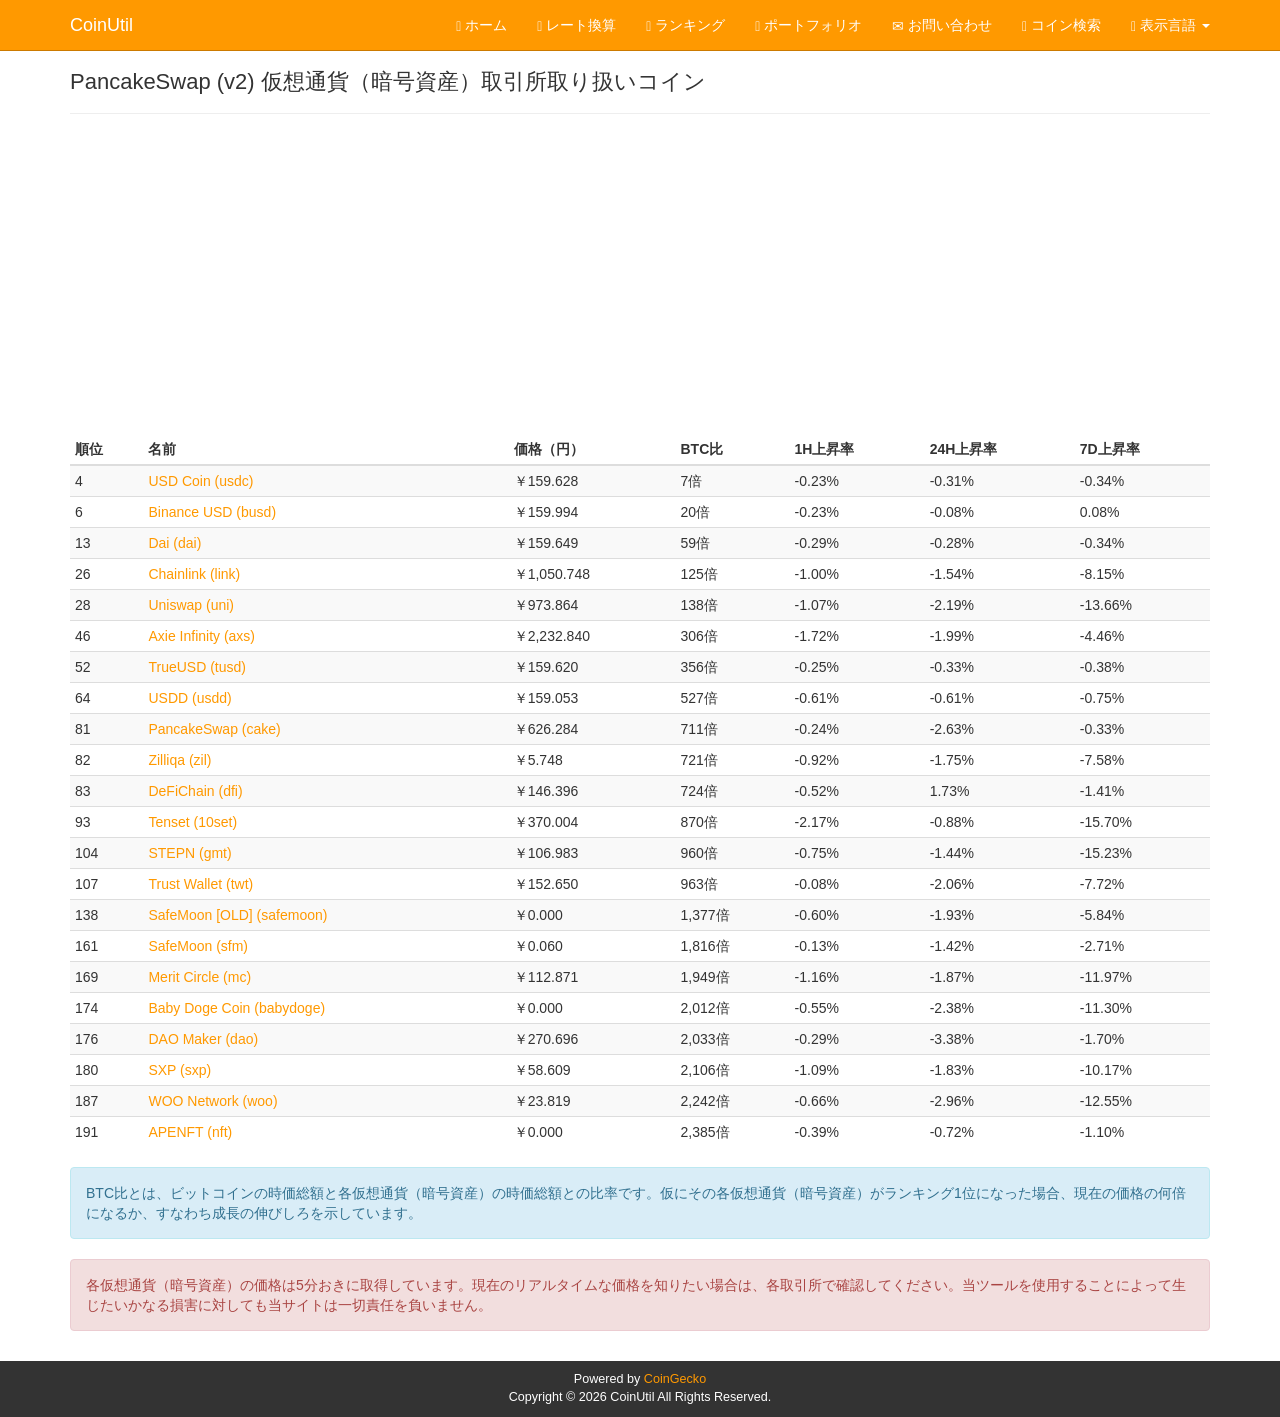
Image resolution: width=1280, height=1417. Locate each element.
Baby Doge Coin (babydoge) (236, 1008)
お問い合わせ (942, 25)
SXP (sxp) (179, 1070)
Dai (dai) (174, 543)
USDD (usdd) (189, 698)
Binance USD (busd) (212, 512)
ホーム (481, 25)
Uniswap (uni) (191, 605)
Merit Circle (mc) (199, 977)
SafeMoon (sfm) (198, 946)
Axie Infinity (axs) (201, 636)
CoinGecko (675, 1379)
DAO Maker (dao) (203, 1039)
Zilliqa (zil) (179, 760)
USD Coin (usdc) (200, 481)
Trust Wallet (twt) (200, 884)
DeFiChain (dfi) (195, 791)
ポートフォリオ (808, 25)
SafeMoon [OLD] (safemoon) (237, 915)
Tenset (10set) (192, 822)
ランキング (685, 25)
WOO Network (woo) (212, 1101)
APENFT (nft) (190, 1132)
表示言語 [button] (1170, 25)
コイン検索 (1061, 25)
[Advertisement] (640, 274)
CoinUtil (101, 25)
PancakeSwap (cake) (214, 729)
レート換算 (576, 25)
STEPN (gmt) (189, 853)
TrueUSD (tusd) (197, 667)
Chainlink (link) (194, 574)
